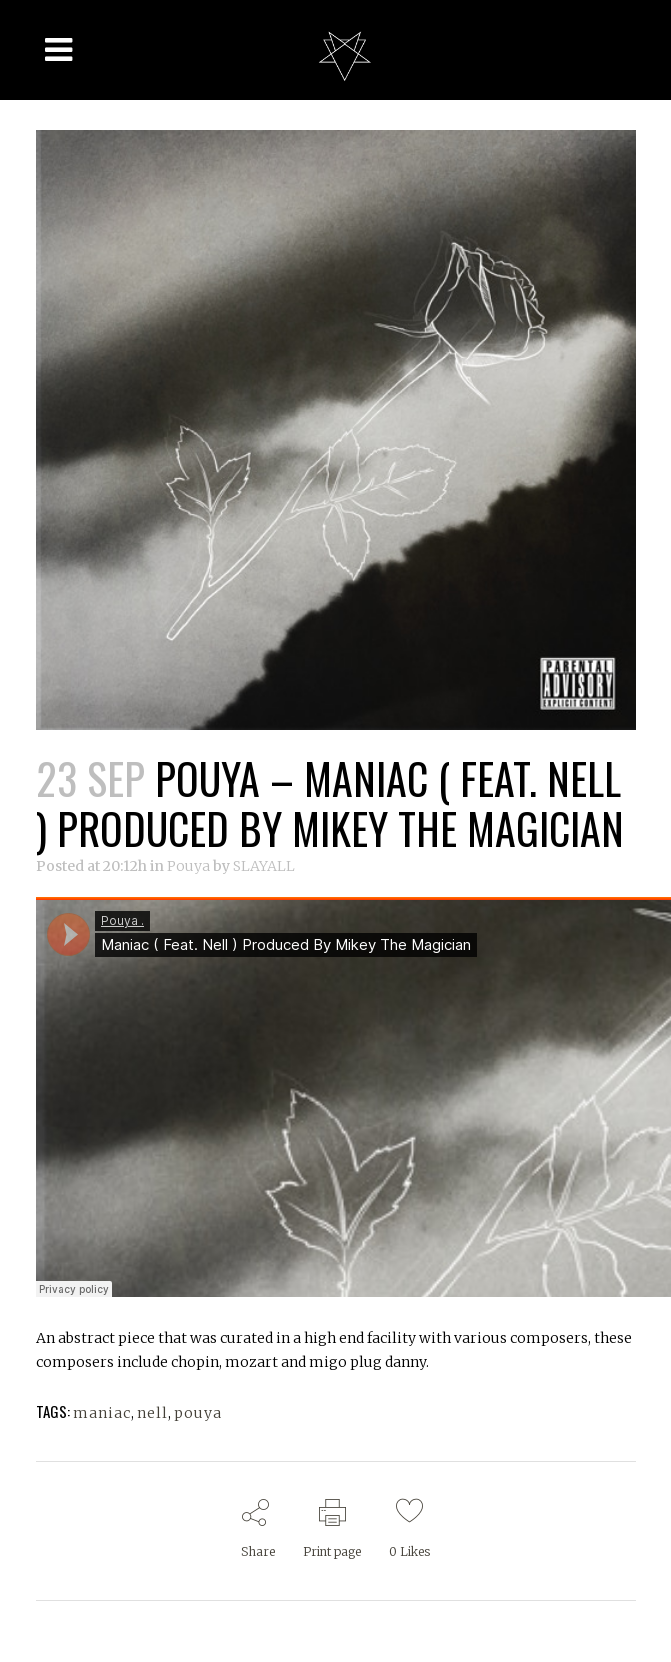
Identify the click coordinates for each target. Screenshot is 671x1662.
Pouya (188, 866)
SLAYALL (264, 866)
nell (152, 1413)
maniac (102, 1413)
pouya (198, 1413)
